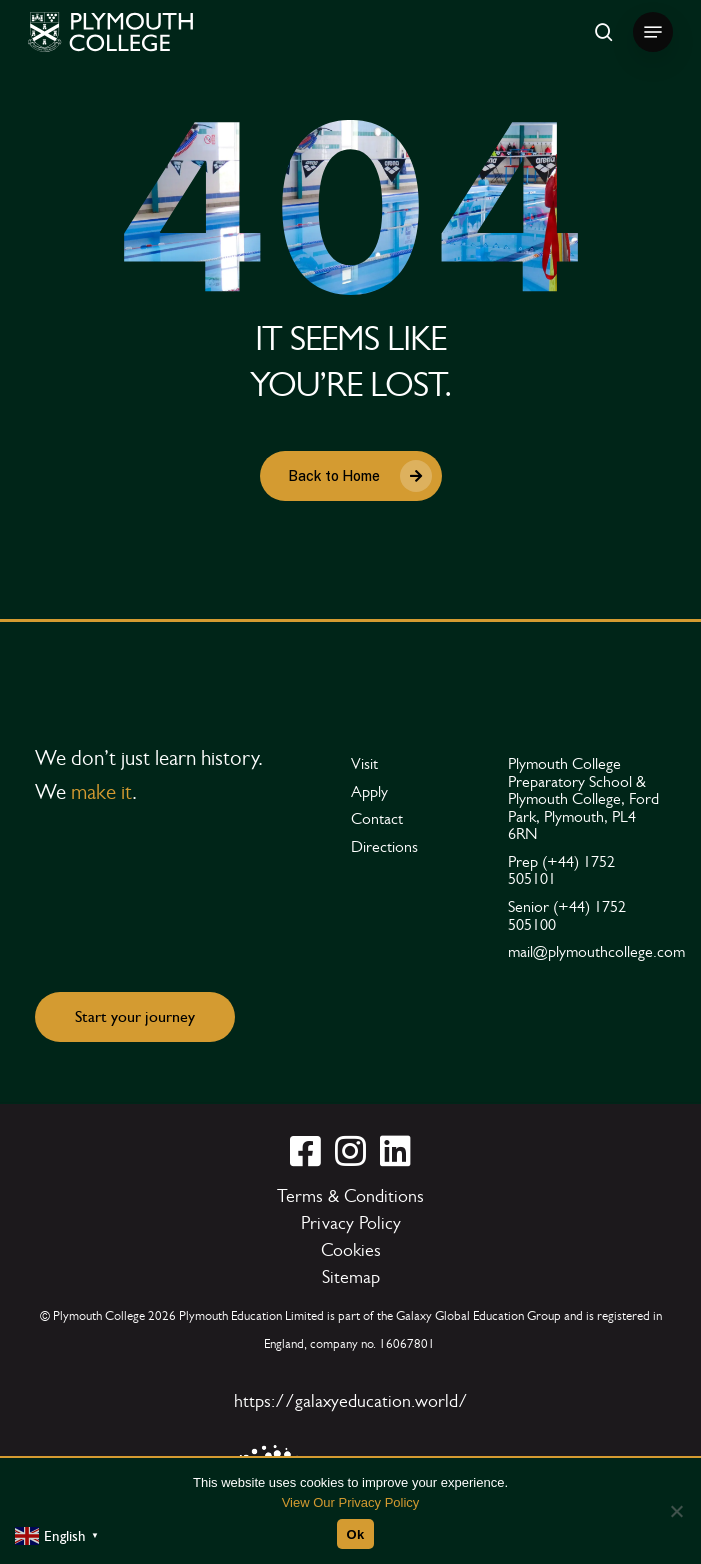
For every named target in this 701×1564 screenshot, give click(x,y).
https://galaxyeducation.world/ (351, 1401)
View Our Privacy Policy (351, 1502)
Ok (356, 1534)
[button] (653, 32)
